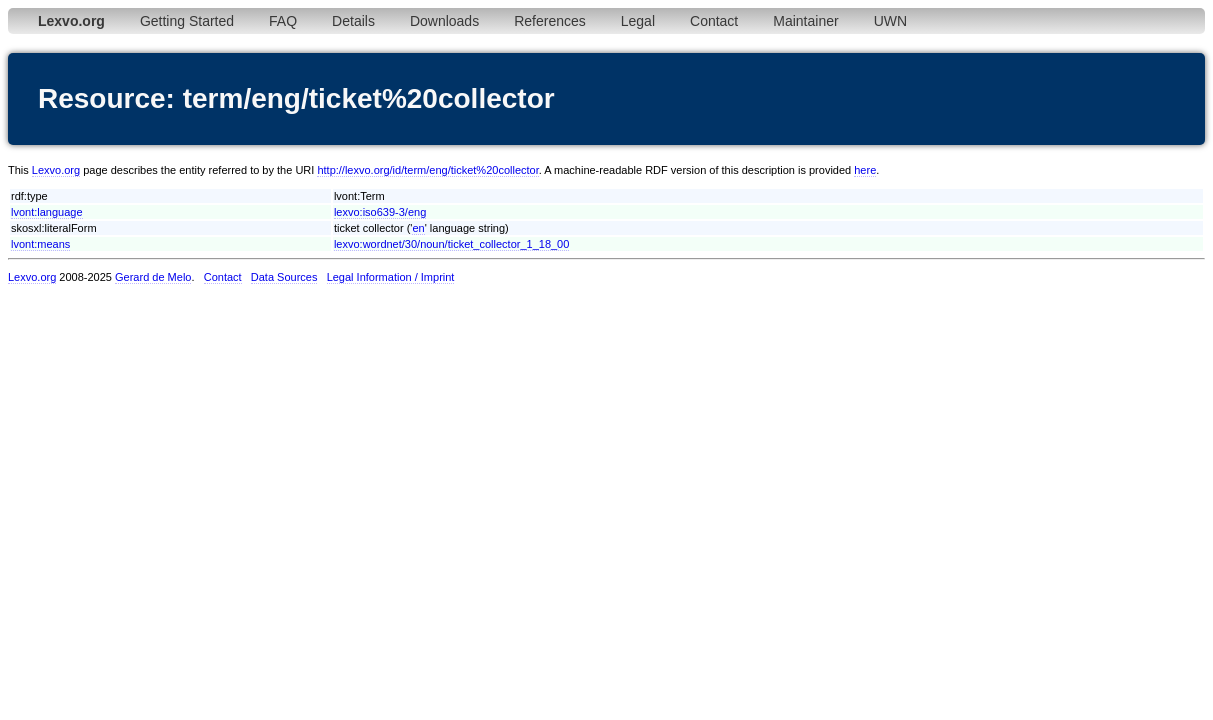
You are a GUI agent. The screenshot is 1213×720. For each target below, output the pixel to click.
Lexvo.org (56, 170)
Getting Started (187, 21)
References (550, 21)
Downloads (444, 21)
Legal (638, 21)
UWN (890, 21)
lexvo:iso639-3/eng (380, 212)
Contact (714, 21)
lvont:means (40, 244)
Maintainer (805, 21)
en (418, 228)
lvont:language (47, 212)
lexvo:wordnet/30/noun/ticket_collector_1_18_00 (451, 244)
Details (353, 21)
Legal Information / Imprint (391, 277)
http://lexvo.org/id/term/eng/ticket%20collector (427, 170)
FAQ (283, 21)
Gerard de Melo (153, 277)
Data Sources (284, 277)
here (865, 170)
